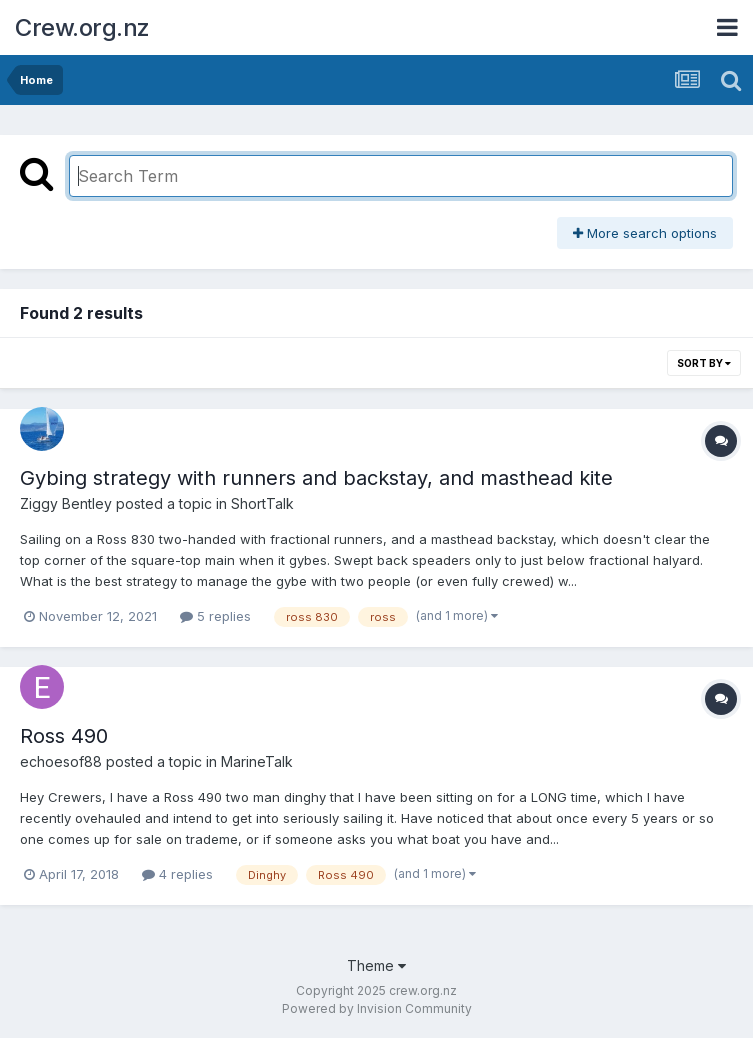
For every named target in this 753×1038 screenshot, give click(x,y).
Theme (376, 965)
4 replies (177, 874)
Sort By (704, 363)
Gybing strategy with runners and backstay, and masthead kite (316, 478)
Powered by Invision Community (377, 1008)
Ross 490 (64, 736)
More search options (645, 233)
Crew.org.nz (82, 27)
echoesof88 (61, 761)
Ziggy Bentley (66, 503)
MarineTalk (257, 761)
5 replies (215, 616)
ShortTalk (262, 503)
